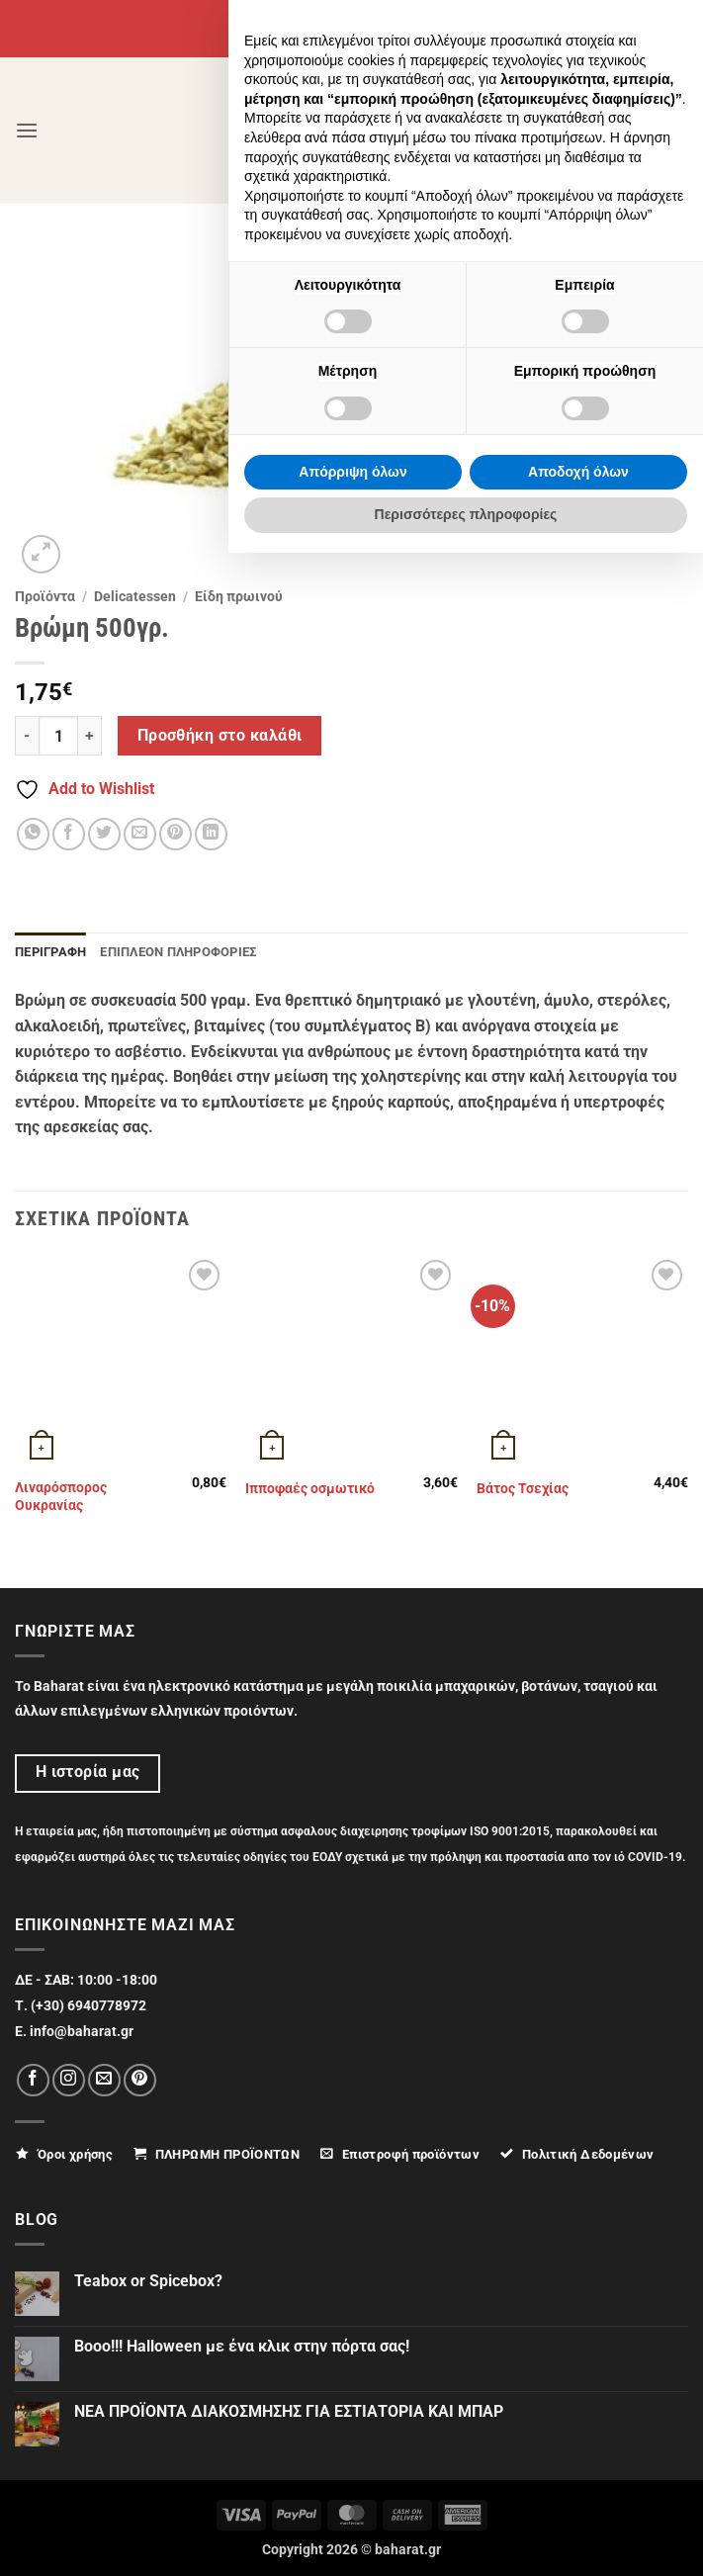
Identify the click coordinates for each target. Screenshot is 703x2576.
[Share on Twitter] (104, 834)
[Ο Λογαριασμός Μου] (573, 130)
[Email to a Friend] (140, 834)
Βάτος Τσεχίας (523, 1488)
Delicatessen (135, 596)
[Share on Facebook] (68, 834)
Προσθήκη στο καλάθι (220, 736)
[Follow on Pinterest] (140, 2080)
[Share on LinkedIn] (211, 834)
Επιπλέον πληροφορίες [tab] (178, 951)
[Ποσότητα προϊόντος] (58, 735)
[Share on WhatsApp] (33, 834)
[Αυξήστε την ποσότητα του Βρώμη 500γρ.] (90, 735)
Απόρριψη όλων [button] (352, 2495)
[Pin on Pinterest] (175, 834)
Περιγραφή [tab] (50, 951)
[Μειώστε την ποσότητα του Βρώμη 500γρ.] (27, 735)
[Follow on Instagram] (68, 2080)
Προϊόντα (45, 596)
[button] (27, 130)
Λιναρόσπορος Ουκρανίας (61, 1497)
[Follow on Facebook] (33, 2080)
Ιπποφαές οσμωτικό (310, 1488)
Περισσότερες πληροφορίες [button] (466, 2537)
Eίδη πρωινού (239, 596)
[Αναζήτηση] (622, 130)
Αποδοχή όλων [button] (578, 2495)
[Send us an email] (104, 2080)
